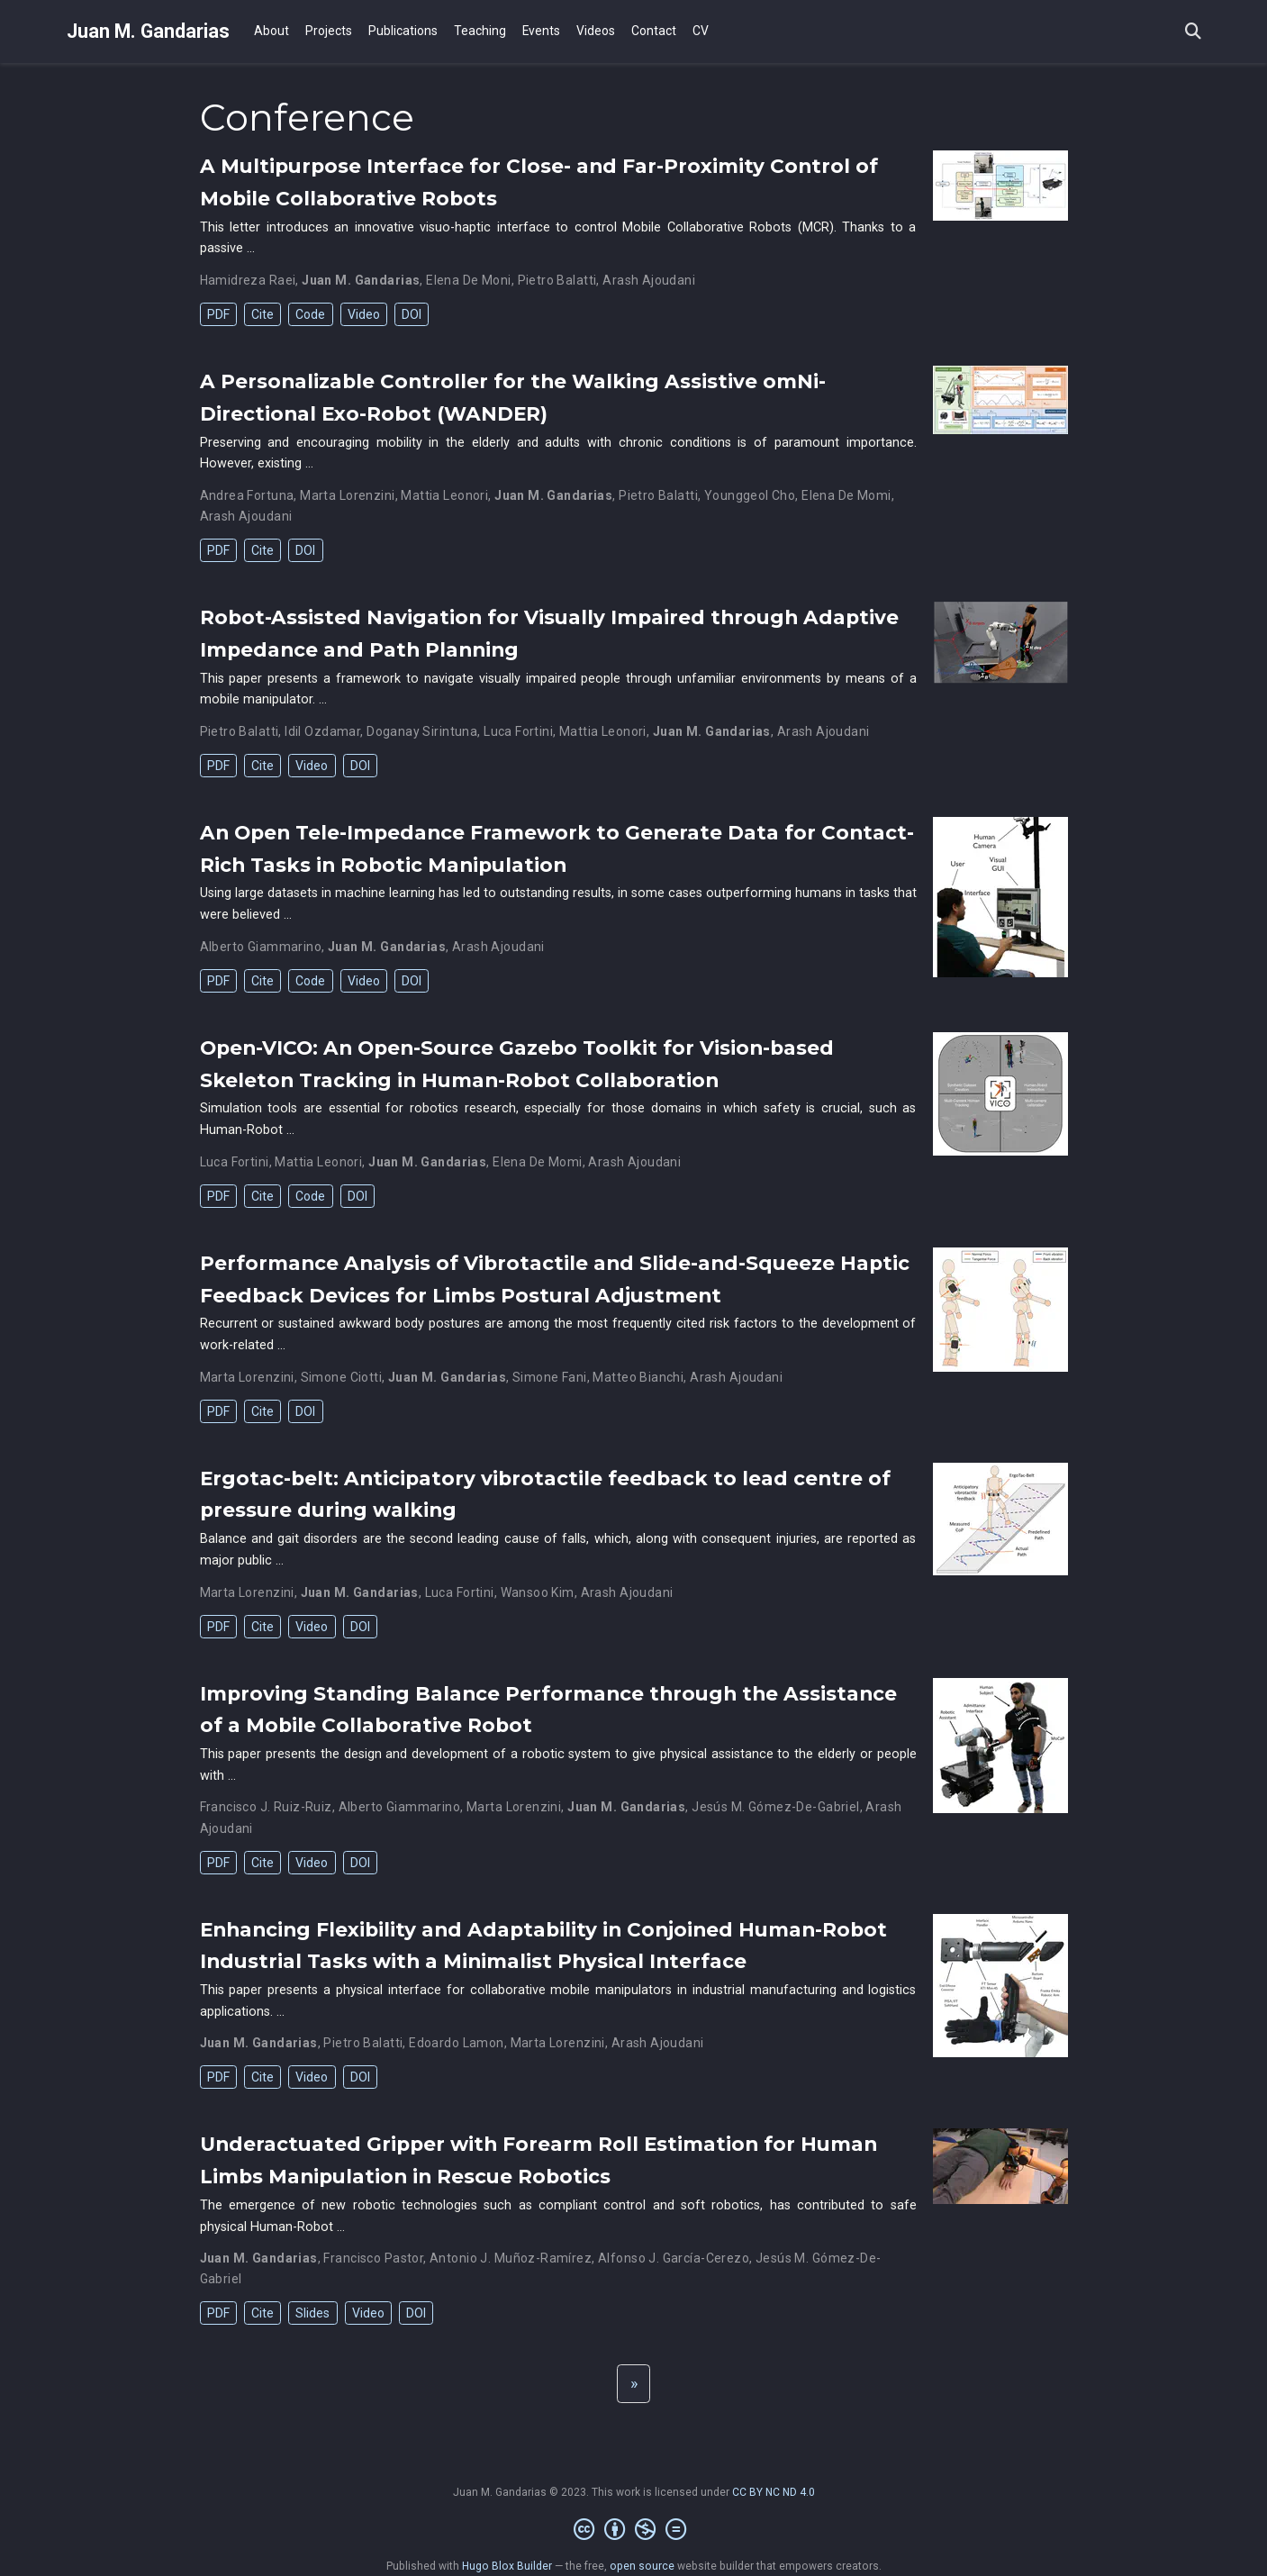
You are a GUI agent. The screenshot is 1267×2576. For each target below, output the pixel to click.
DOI (411, 314)
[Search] (1193, 32)
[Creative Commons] (633, 2530)
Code (310, 314)
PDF (218, 314)
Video (364, 314)
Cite (262, 314)
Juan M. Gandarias (148, 31)
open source (642, 2566)
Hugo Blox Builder (507, 2566)
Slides (312, 2313)
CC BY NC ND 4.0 (773, 2492)
